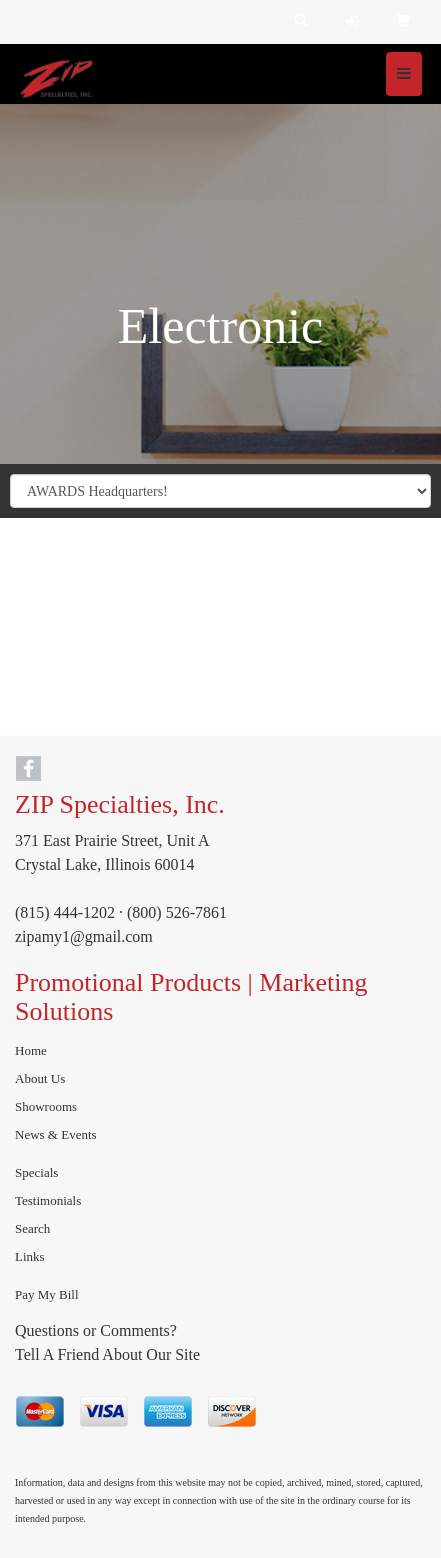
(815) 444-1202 (65, 912)
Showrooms (46, 1106)
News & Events (56, 1134)
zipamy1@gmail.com (84, 936)
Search (32, 1228)
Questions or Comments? (96, 1330)
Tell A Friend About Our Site (107, 1354)
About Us (40, 1078)
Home (31, 1050)
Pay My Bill (47, 1294)
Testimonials (48, 1200)
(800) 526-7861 (177, 912)
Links (30, 1256)
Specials (36, 1172)
